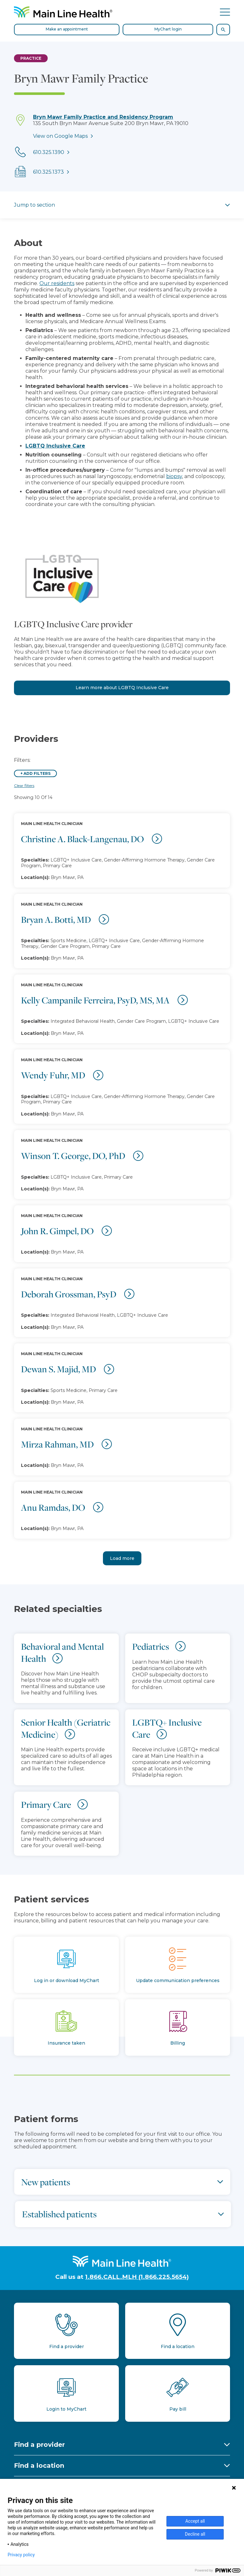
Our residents (56, 283)
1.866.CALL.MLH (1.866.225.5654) (137, 2276)
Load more (122, 1558)
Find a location (39, 2465)
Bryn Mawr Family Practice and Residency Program (103, 117)
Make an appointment (67, 29)
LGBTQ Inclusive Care (55, 446)
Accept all (195, 2521)
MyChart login (168, 29)
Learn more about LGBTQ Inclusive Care (122, 687)
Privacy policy (21, 2554)
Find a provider (39, 2444)
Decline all (195, 2534)
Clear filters (24, 785)
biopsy (174, 476)
